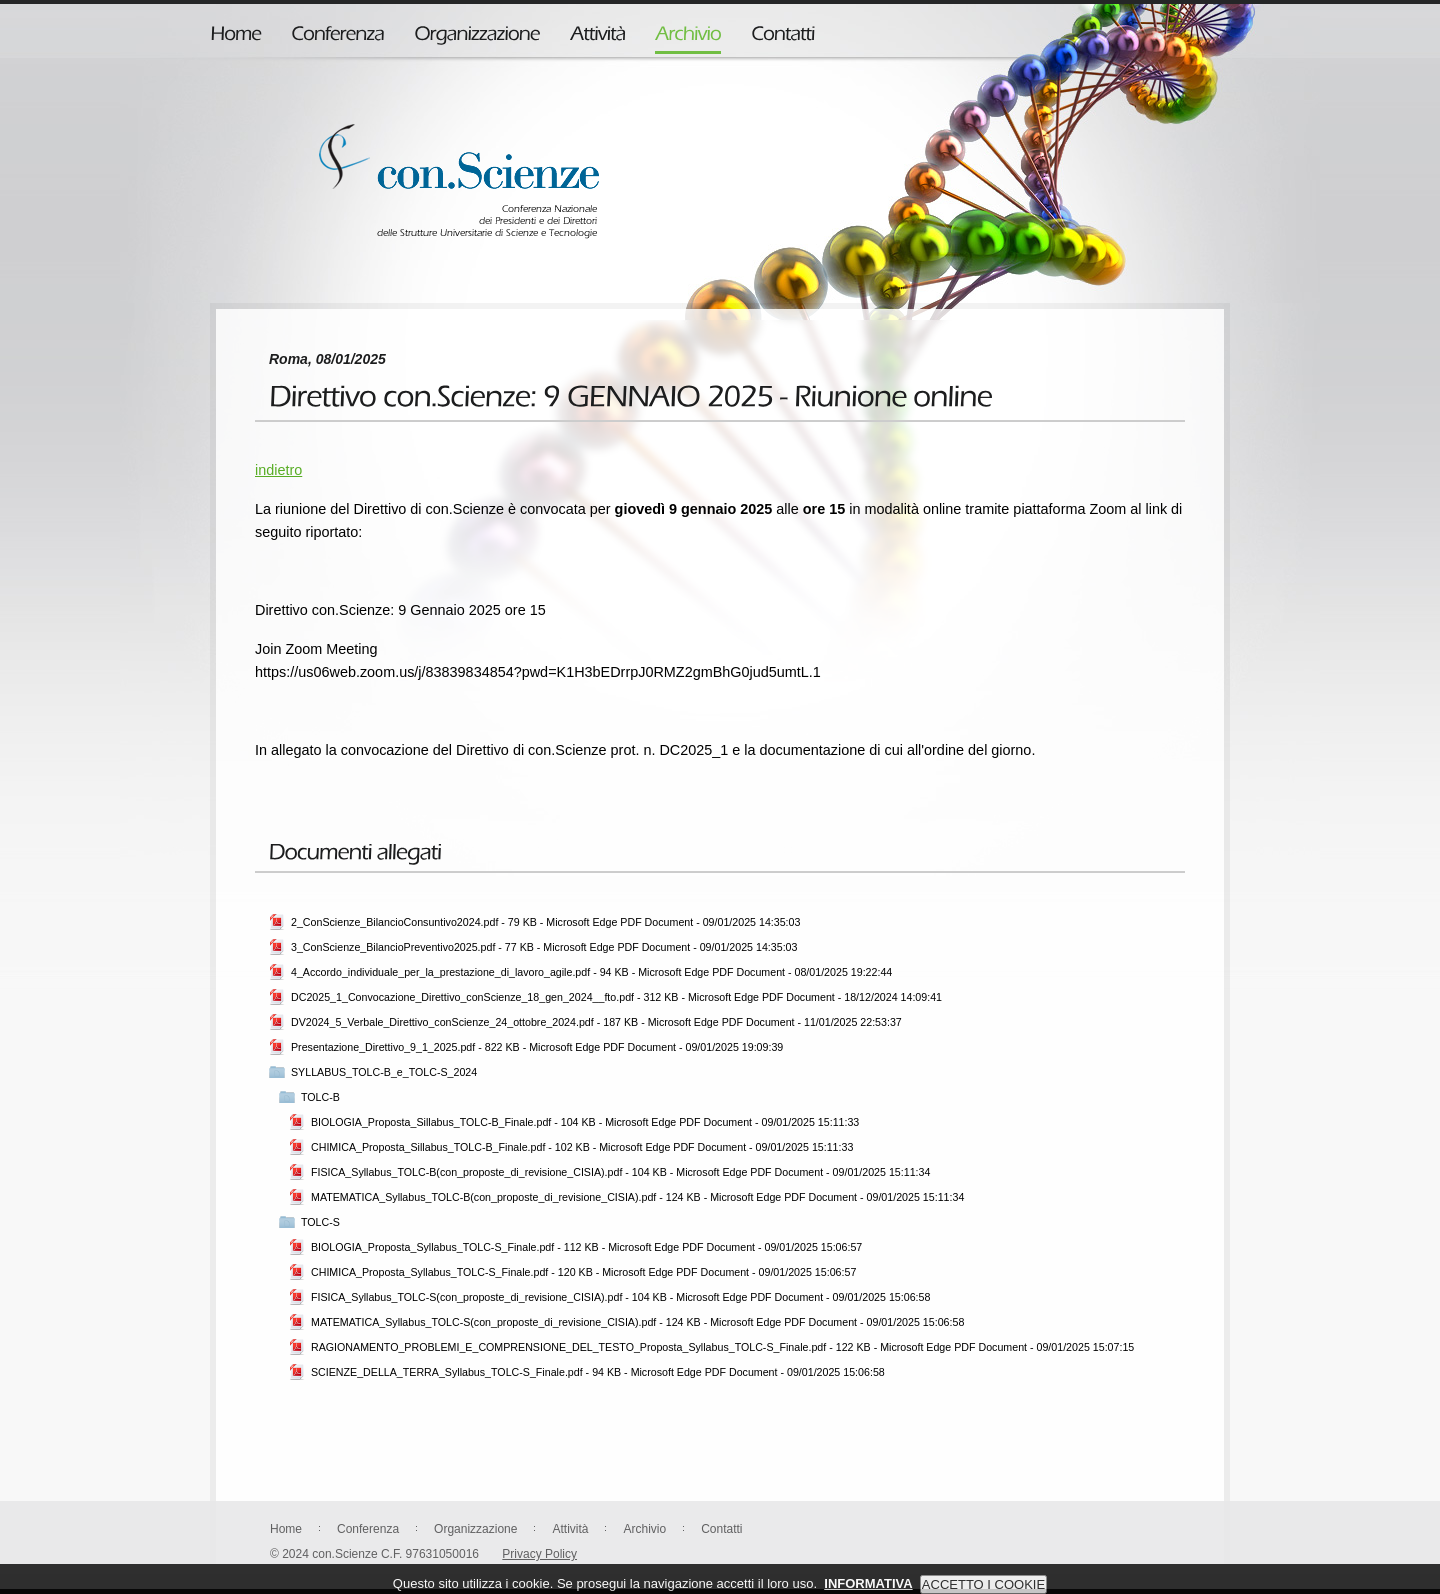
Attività (570, 1529)
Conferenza (368, 1529)
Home (286, 1529)
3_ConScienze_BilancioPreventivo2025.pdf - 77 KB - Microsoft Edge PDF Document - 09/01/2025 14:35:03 (544, 947)
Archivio (644, 1529)
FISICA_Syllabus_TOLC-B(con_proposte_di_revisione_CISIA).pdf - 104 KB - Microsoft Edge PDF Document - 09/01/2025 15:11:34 (620, 1172)
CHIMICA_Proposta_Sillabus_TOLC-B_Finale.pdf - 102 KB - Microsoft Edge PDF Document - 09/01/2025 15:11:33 (582, 1147)
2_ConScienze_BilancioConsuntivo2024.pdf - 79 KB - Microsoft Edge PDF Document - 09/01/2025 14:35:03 (545, 922)
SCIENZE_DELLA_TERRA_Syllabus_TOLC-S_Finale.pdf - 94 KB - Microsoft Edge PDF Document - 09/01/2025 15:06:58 (598, 1372)
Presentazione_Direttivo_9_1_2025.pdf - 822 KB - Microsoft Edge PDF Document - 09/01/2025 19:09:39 (537, 1047)
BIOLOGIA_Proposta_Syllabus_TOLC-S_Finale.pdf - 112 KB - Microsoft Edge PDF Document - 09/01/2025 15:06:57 (586, 1247)
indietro (278, 470)
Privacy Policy (539, 1554)
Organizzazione (475, 1529)
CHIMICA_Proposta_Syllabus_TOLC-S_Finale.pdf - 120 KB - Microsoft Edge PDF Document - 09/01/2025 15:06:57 (583, 1272)
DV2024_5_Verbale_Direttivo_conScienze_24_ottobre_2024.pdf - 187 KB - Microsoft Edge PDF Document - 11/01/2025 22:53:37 (596, 1022)
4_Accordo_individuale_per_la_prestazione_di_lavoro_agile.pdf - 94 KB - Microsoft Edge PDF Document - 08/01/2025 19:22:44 (591, 972)
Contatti (721, 1529)
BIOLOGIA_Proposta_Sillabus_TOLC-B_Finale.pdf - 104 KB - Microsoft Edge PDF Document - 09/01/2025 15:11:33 (585, 1122)
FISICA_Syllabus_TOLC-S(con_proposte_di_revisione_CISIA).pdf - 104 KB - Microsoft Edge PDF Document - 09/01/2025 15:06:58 (620, 1297)
